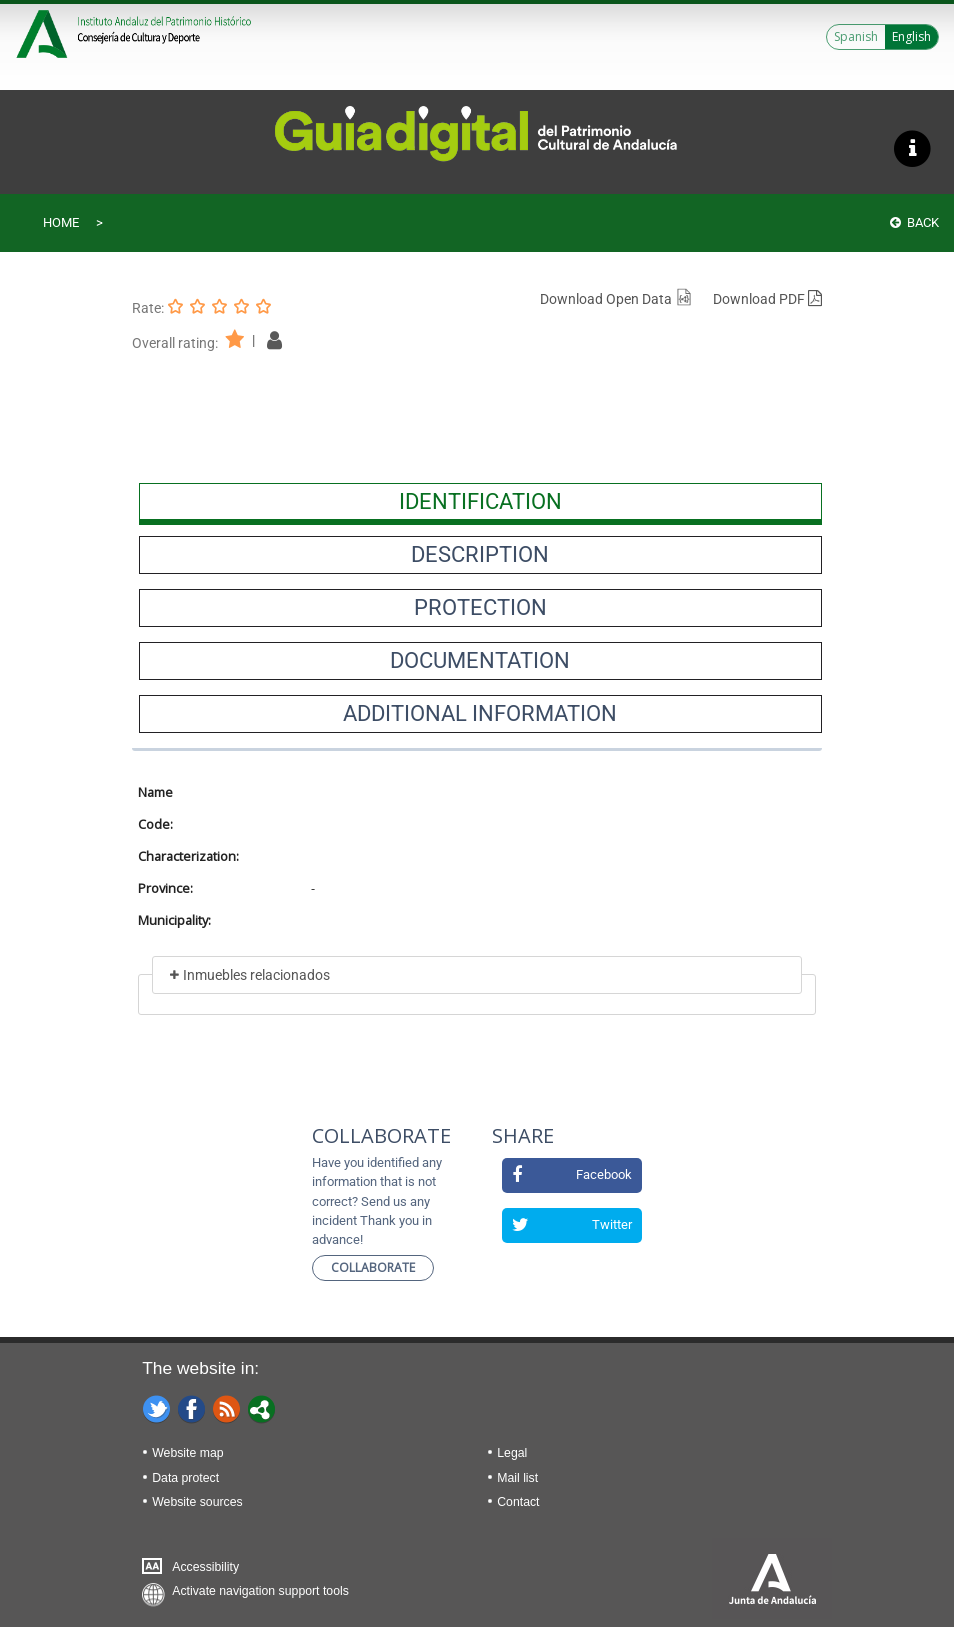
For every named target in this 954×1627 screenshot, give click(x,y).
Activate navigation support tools (260, 1591)
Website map (187, 1453)
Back (914, 222)
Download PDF (767, 299)
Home (61, 222)
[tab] (480, 502)
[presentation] (480, 502)
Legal (512, 1453)
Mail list (517, 1478)
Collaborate (373, 1267)
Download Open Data (616, 299)
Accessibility (205, 1567)
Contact (518, 1502)
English (911, 36)
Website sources (197, 1502)
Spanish (856, 36)
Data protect (185, 1478)
